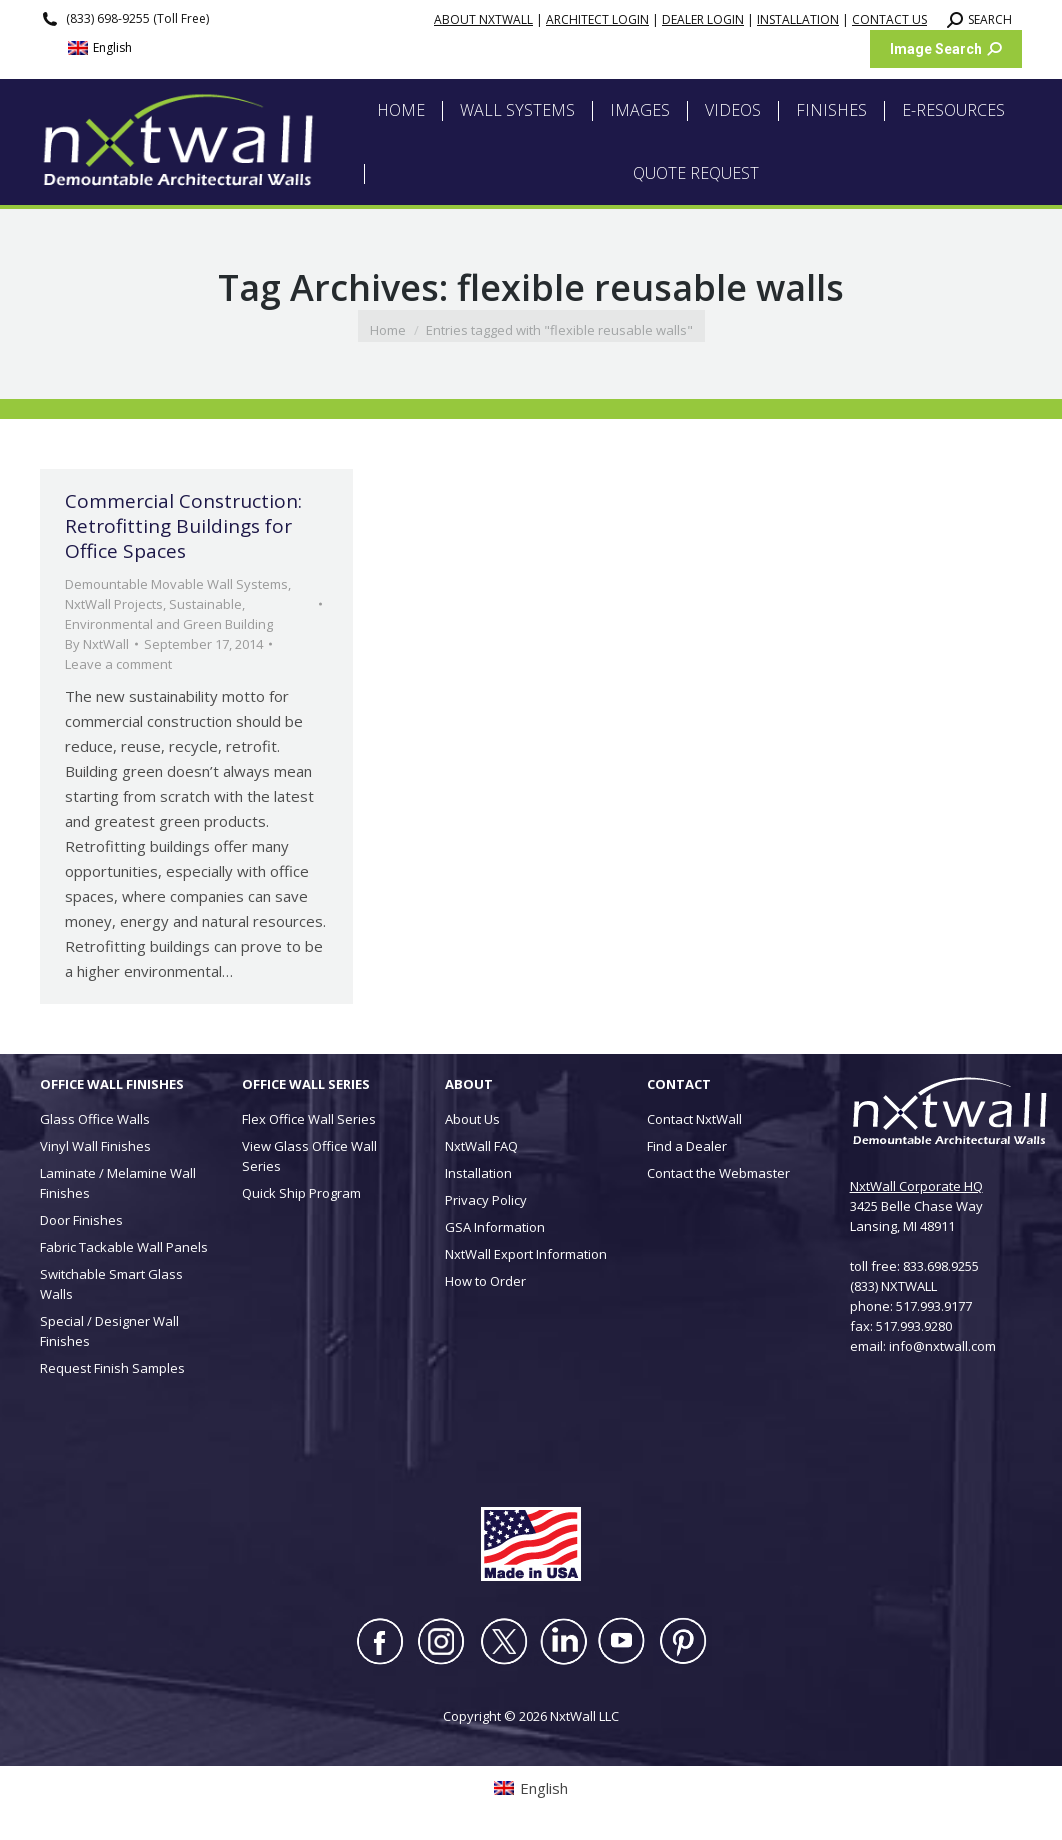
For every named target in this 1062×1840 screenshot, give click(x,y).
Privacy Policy (486, 1200)
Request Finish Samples (112, 1368)
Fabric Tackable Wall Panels (124, 1247)
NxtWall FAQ (481, 1146)
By (97, 644)
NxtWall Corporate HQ (916, 1186)
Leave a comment (118, 664)
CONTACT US (889, 19)
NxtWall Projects (114, 604)
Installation (478, 1173)
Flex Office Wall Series (309, 1119)
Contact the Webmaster (718, 1173)
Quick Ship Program (301, 1193)
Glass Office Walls (95, 1119)
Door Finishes (81, 1220)
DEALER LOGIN (703, 19)
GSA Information (495, 1227)
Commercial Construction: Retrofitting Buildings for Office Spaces (183, 526)
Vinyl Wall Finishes (95, 1146)
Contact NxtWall (694, 1119)
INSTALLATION (798, 19)
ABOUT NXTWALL (483, 19)
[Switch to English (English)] (100, 48)
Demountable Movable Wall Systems (176, 584)
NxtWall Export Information (526, 1254)
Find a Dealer (687, 1146)
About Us (472, 1119)
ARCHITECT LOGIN (597, 19)
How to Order (485, 1281)
